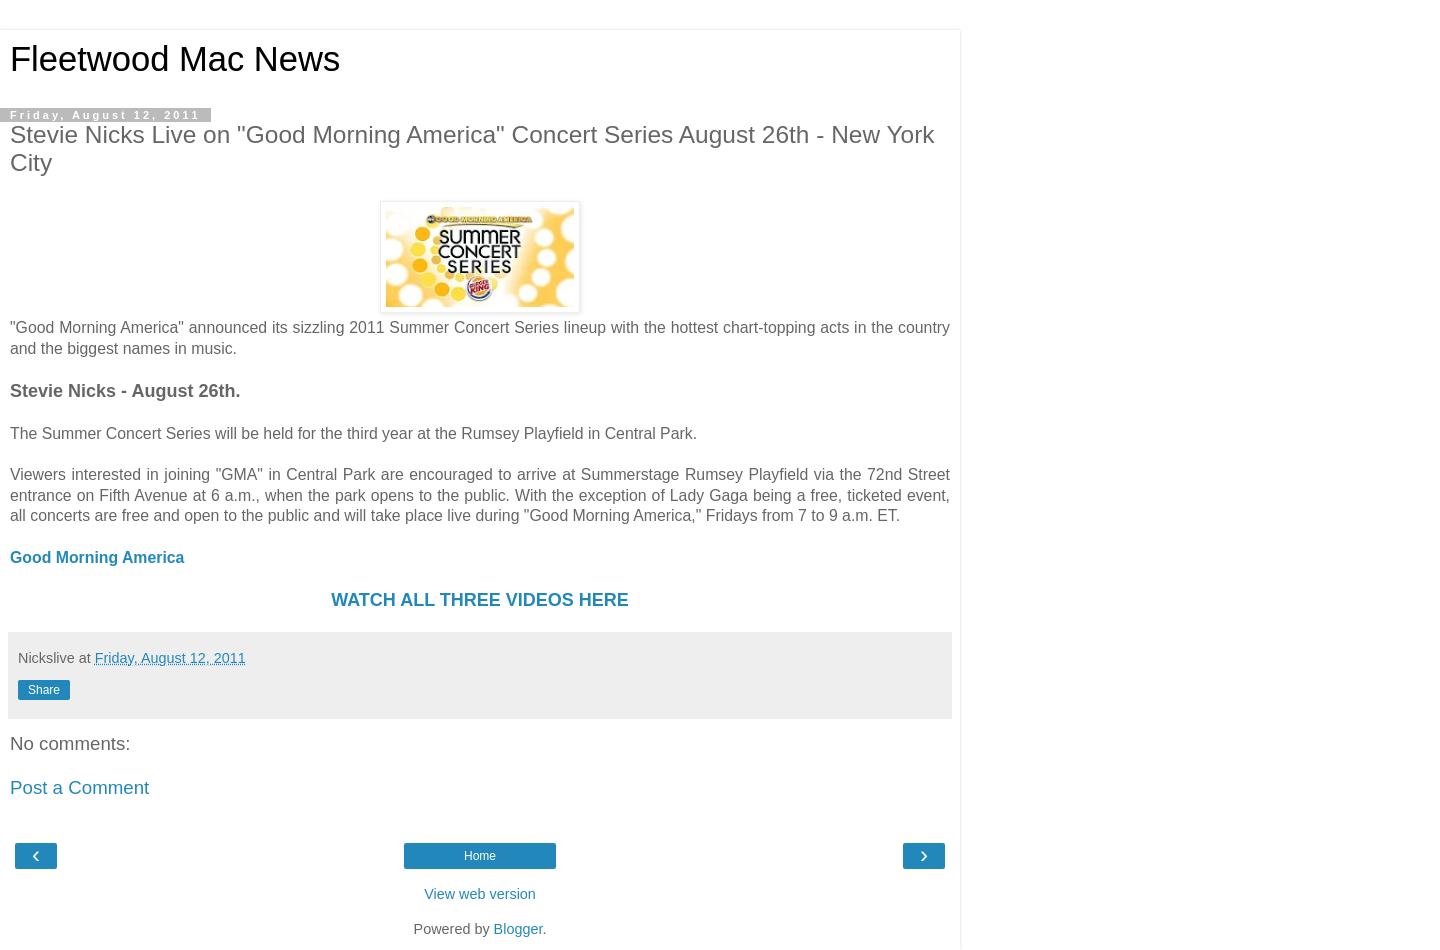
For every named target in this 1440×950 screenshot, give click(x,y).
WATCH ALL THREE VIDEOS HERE (480, 600)
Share (44, 690)
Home (480, 856)
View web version (480, 894)
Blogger (518, 929)
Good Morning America (97, 557)
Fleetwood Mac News (175, 59)
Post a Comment (79, 787)
